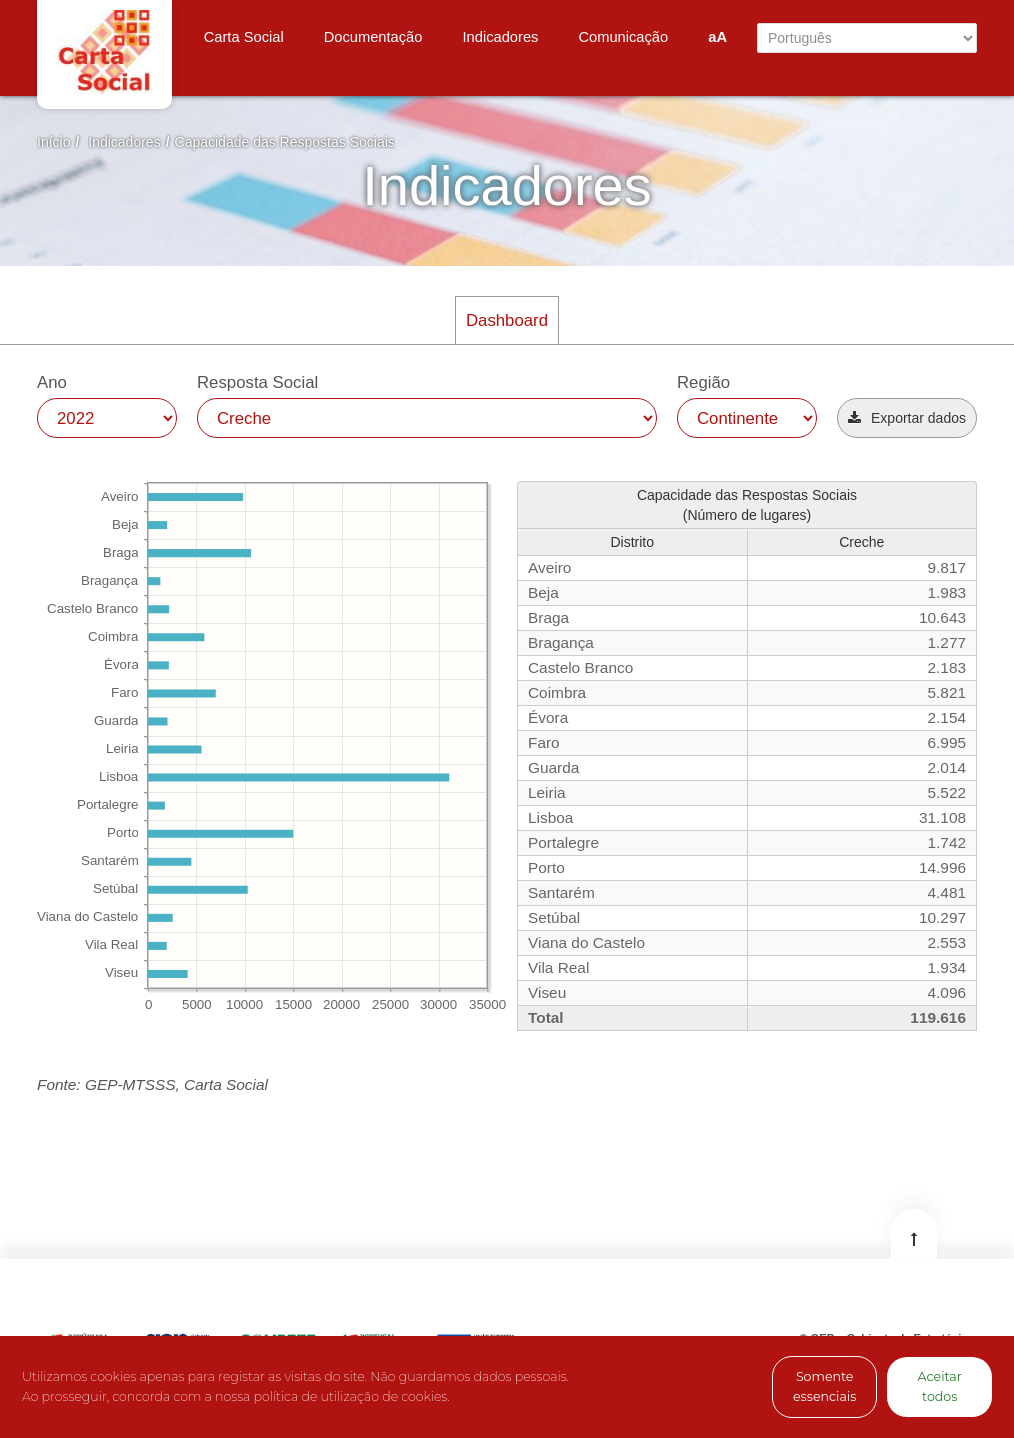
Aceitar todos (940, 1386)
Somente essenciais (824, 1386)
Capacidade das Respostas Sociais (285, 142)
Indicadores (124, 142)
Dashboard (507, 320)
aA (717, 37)
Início (53, 142)
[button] (907, 418)
